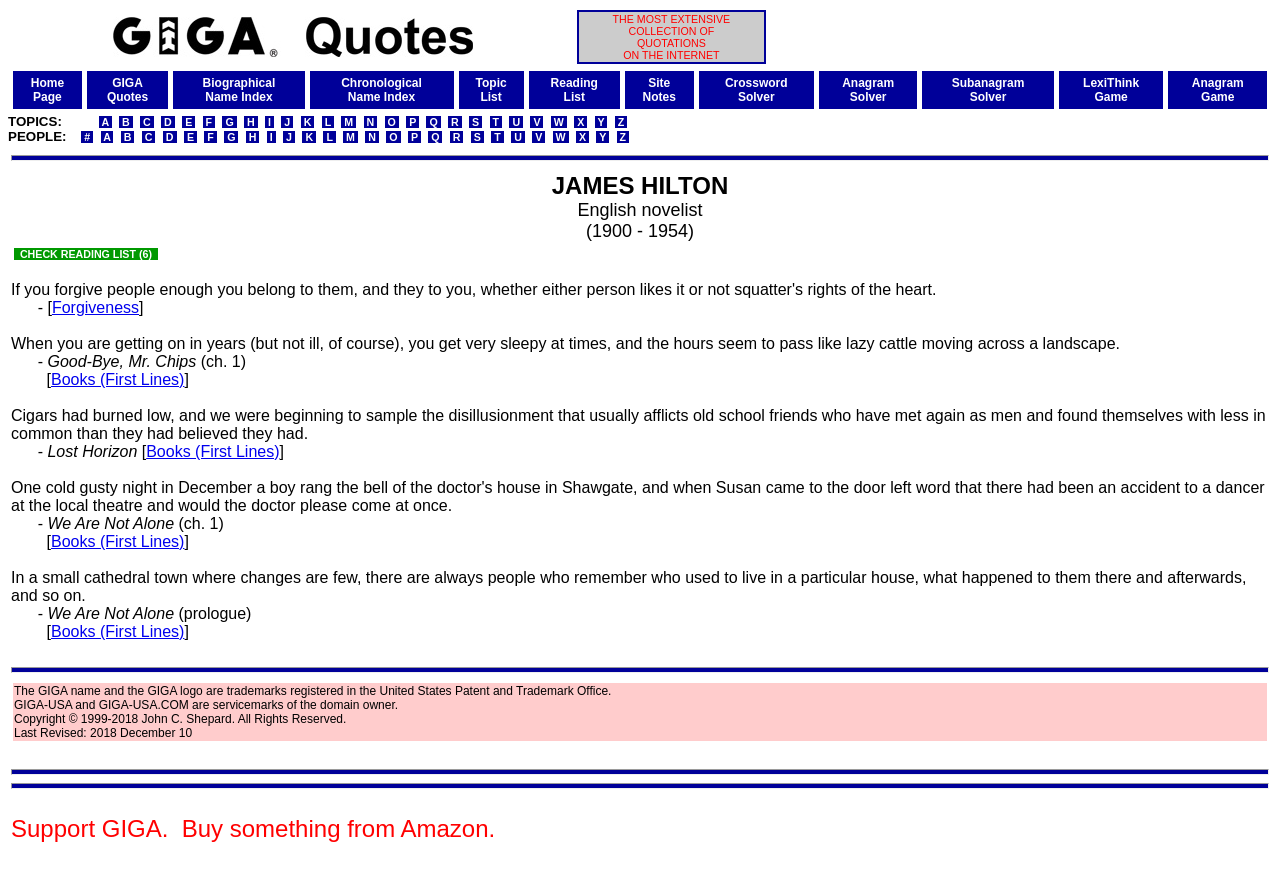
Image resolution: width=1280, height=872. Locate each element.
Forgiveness (95, 307)
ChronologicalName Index (381, 90)
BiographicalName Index (239, 90)
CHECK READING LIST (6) (86, 254)
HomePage (47, 90)
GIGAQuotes (127, 90)
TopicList (491, 90)
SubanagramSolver (988, 90)
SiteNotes (659, 90)
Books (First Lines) (117, 379)
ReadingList (574, 90)
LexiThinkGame (1111, 90)
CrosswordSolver (756, 90)
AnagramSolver (868, 90)
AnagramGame (1218, 90)
